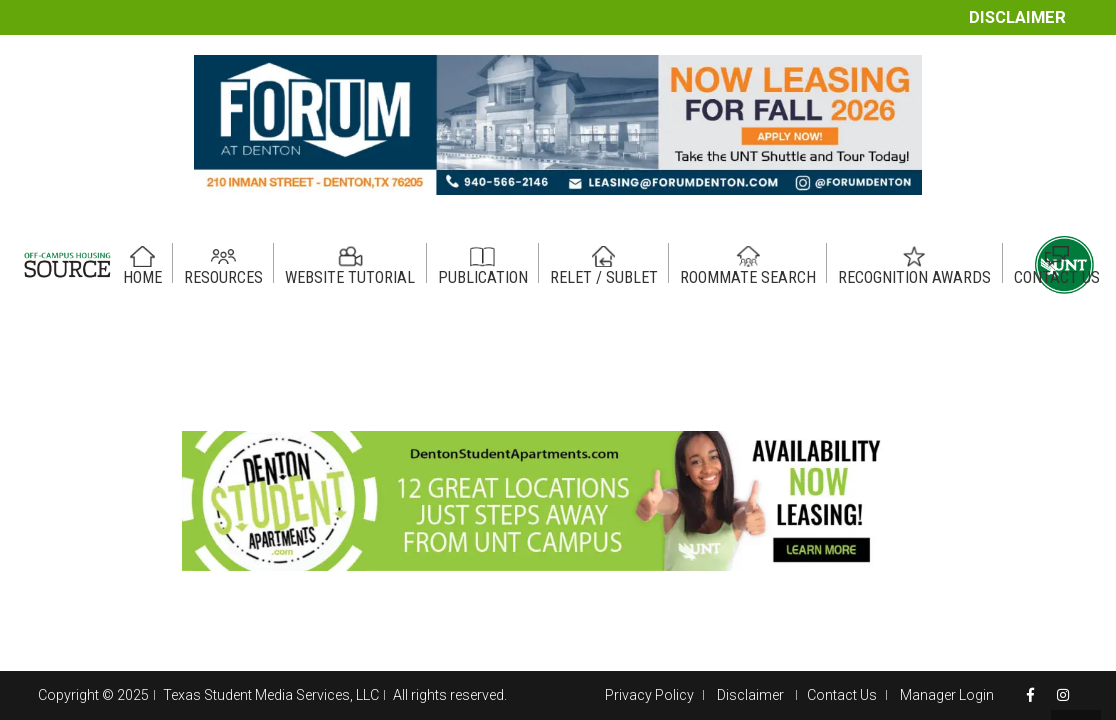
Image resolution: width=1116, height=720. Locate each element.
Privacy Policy (649, 695)
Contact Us (842, 695)
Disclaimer (1017, 17)
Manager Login (947, 695)
